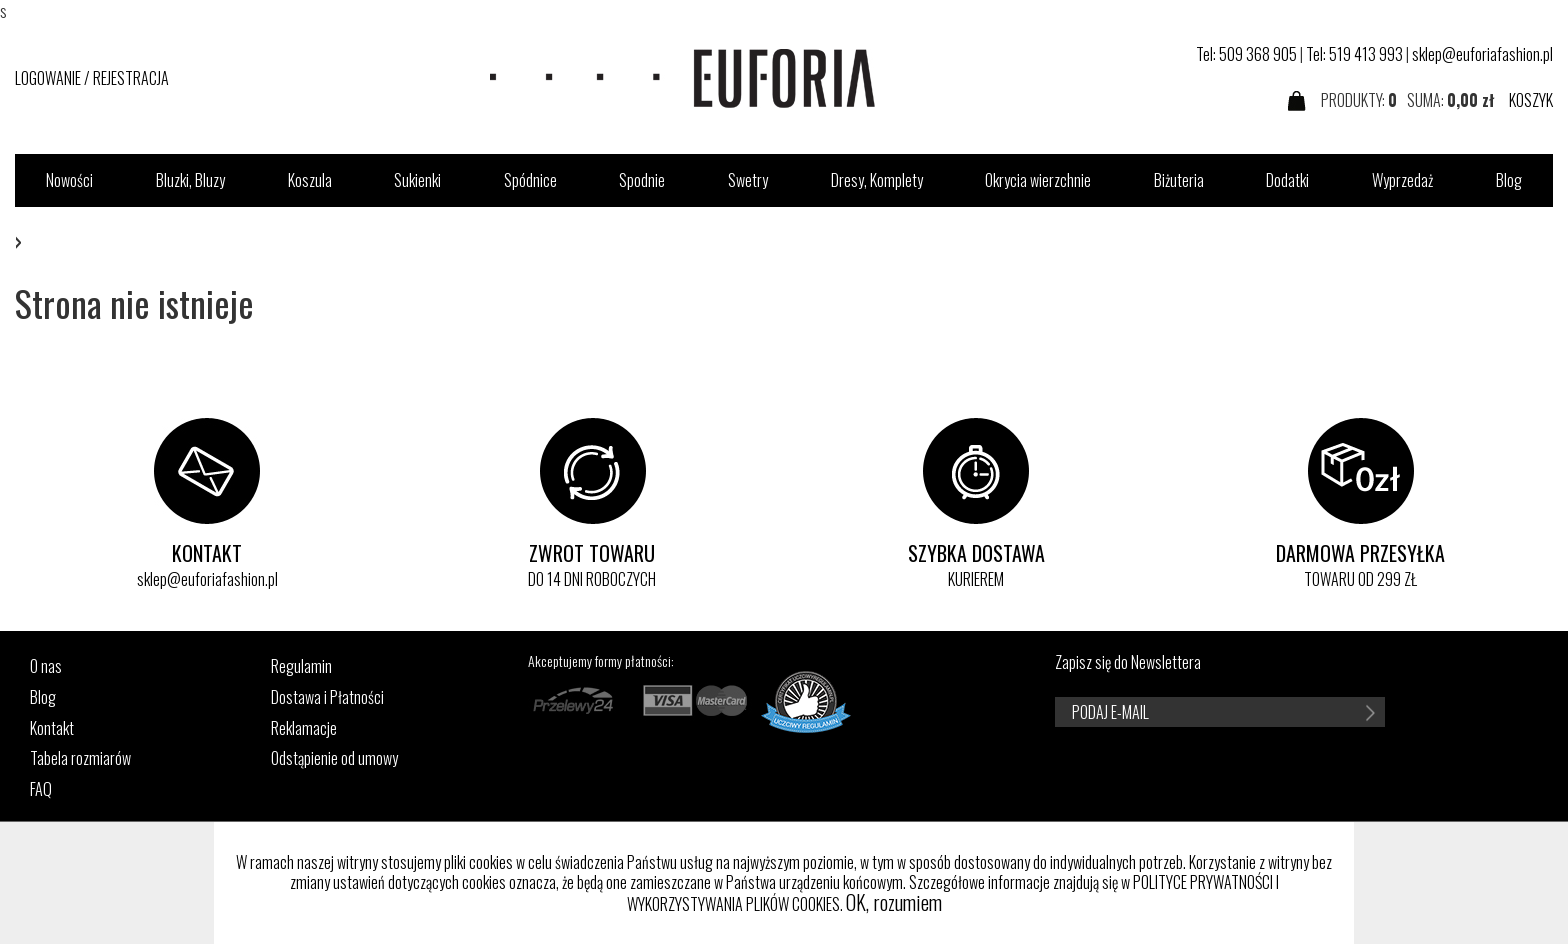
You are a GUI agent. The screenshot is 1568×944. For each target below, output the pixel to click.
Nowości (69, 180)
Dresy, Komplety (877, 180)
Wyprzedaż (1402, 180)
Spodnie (642, 180)
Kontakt (52, 728)
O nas (46, 666)
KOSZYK (1531, 100)
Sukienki (417, 180)
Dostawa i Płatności (327, 697)
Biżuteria (1179, 180)
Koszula (310, 180)
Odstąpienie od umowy (334, 758)
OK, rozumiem (894, 902)
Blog (1509, 180)
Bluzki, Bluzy (190, 180)
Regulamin (301, 666)
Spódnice (530, 180)
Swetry (748, 180)
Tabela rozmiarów (80, 758)
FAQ (41, 789)
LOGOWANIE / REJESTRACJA (92, 78)
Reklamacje (304, 728)
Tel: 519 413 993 (1354, 54)
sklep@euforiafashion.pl (1482, 54)
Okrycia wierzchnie (1038, 180)
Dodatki (1287, 180)
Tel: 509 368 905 (1246, 54)
